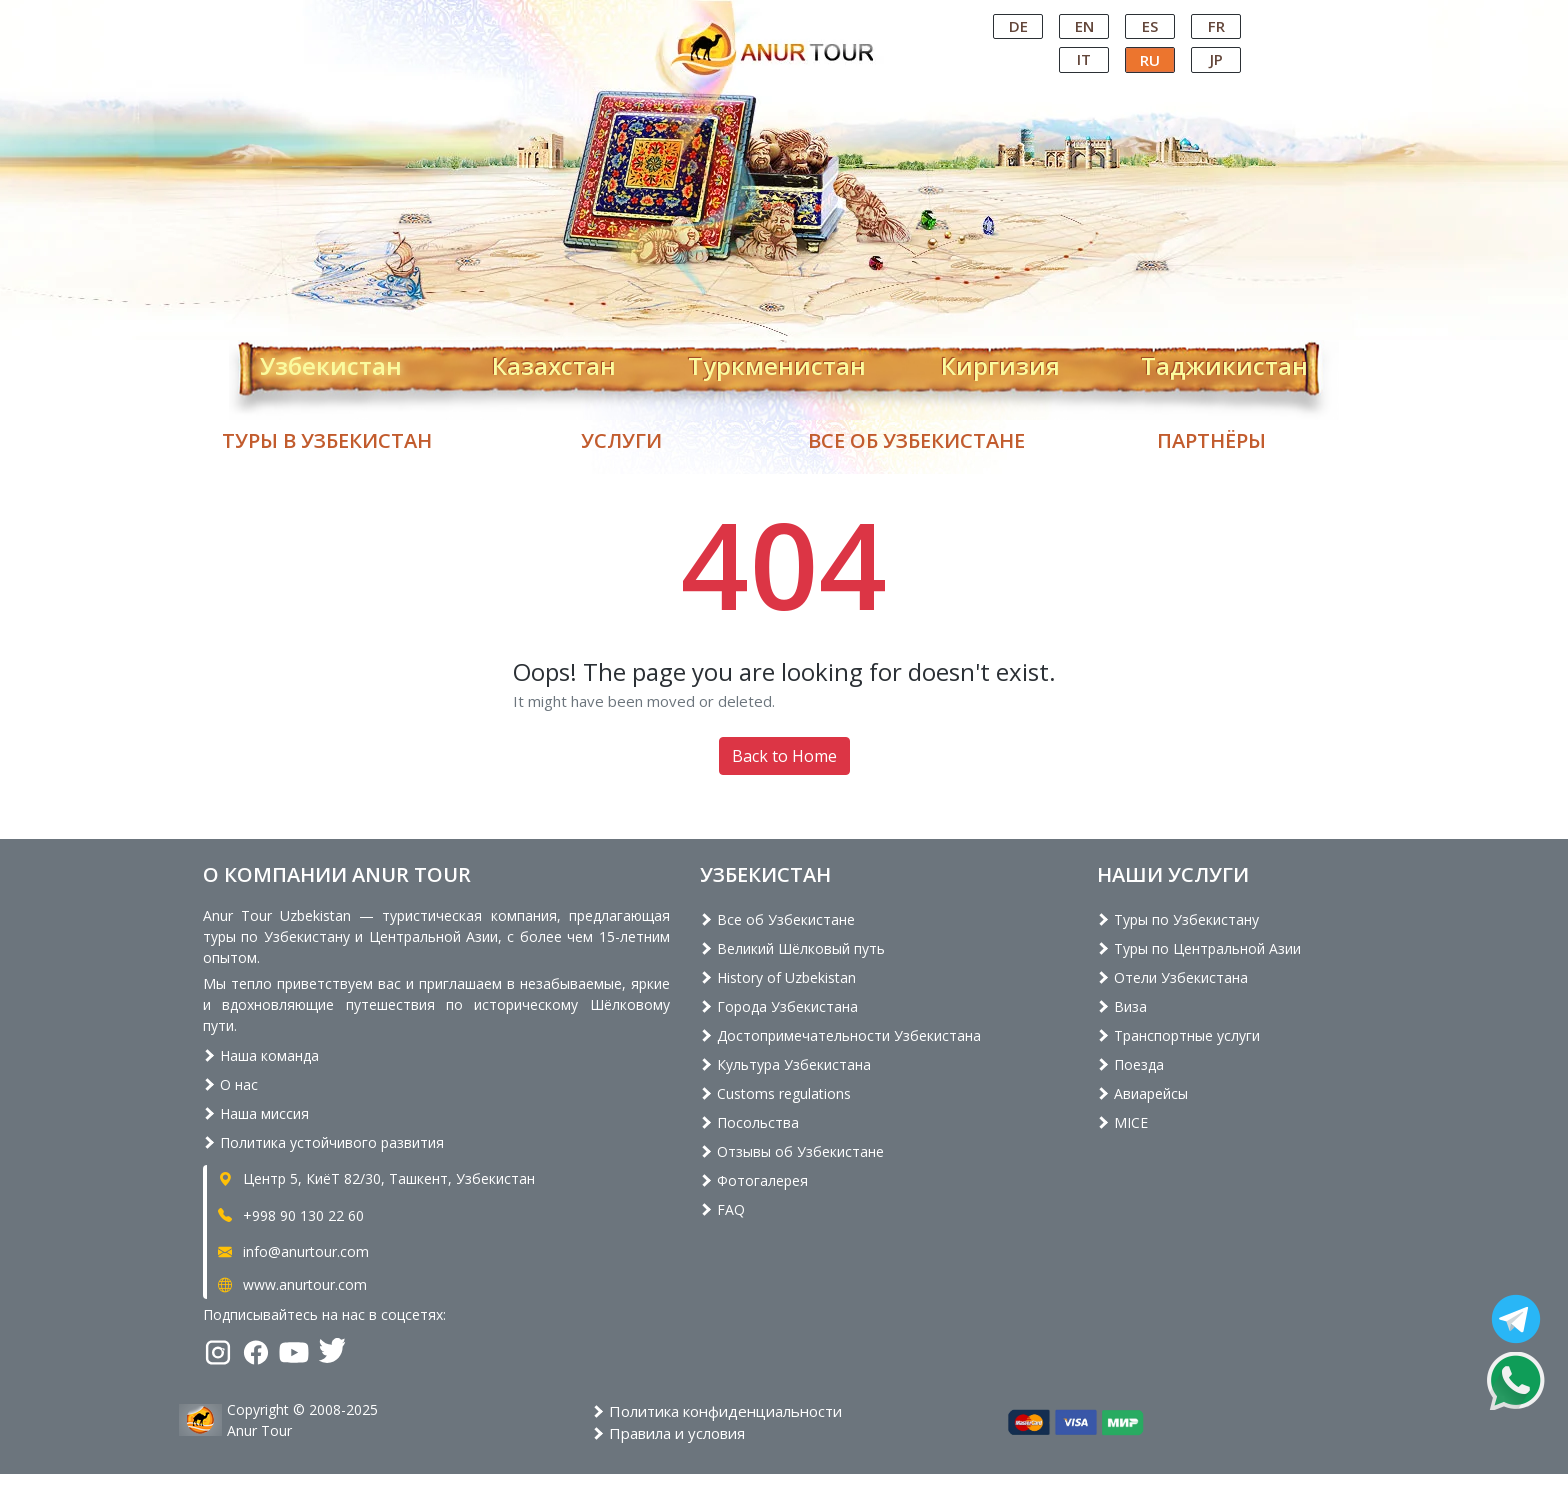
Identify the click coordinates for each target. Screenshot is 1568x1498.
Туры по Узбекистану (1178, 919)
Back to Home (784, 756)
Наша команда (261, 1055)
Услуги (621, 440)
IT (1084, 59)
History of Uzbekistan (778, 977)
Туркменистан (777, 362)
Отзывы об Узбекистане (792, 1151)
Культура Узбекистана (785, 1064)
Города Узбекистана (779, 1006)
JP (1216, 59)
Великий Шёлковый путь (792, 948)
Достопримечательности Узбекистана (840, 1035)
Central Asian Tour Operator (782, 18)
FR (1216, 26)
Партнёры (1211, 440)
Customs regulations (775, 1093)
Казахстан (554, 362)
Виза (1122, 1006)
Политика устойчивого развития (323, 1142)
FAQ (722, 1209)
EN (1084, 26)
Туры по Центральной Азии (1199, 948)
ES (1150, 26)
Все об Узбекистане (916, 440)
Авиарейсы (1142, 1093)
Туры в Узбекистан (327, 440)
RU (1150, 60)
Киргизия (1000, 362)
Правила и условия (668, 1433)
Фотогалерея (754, 1180)
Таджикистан (1224, 362)
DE (1018, 26)
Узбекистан (331, 362)
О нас (230, 1084)
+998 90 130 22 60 (289, 1215)
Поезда (1130, 1064)
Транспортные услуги (1178, 1035)
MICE (1122, 1122)
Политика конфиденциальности (717, 1411)
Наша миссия (256, 1113)
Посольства (749, 1122)
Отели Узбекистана (1172, 977)
